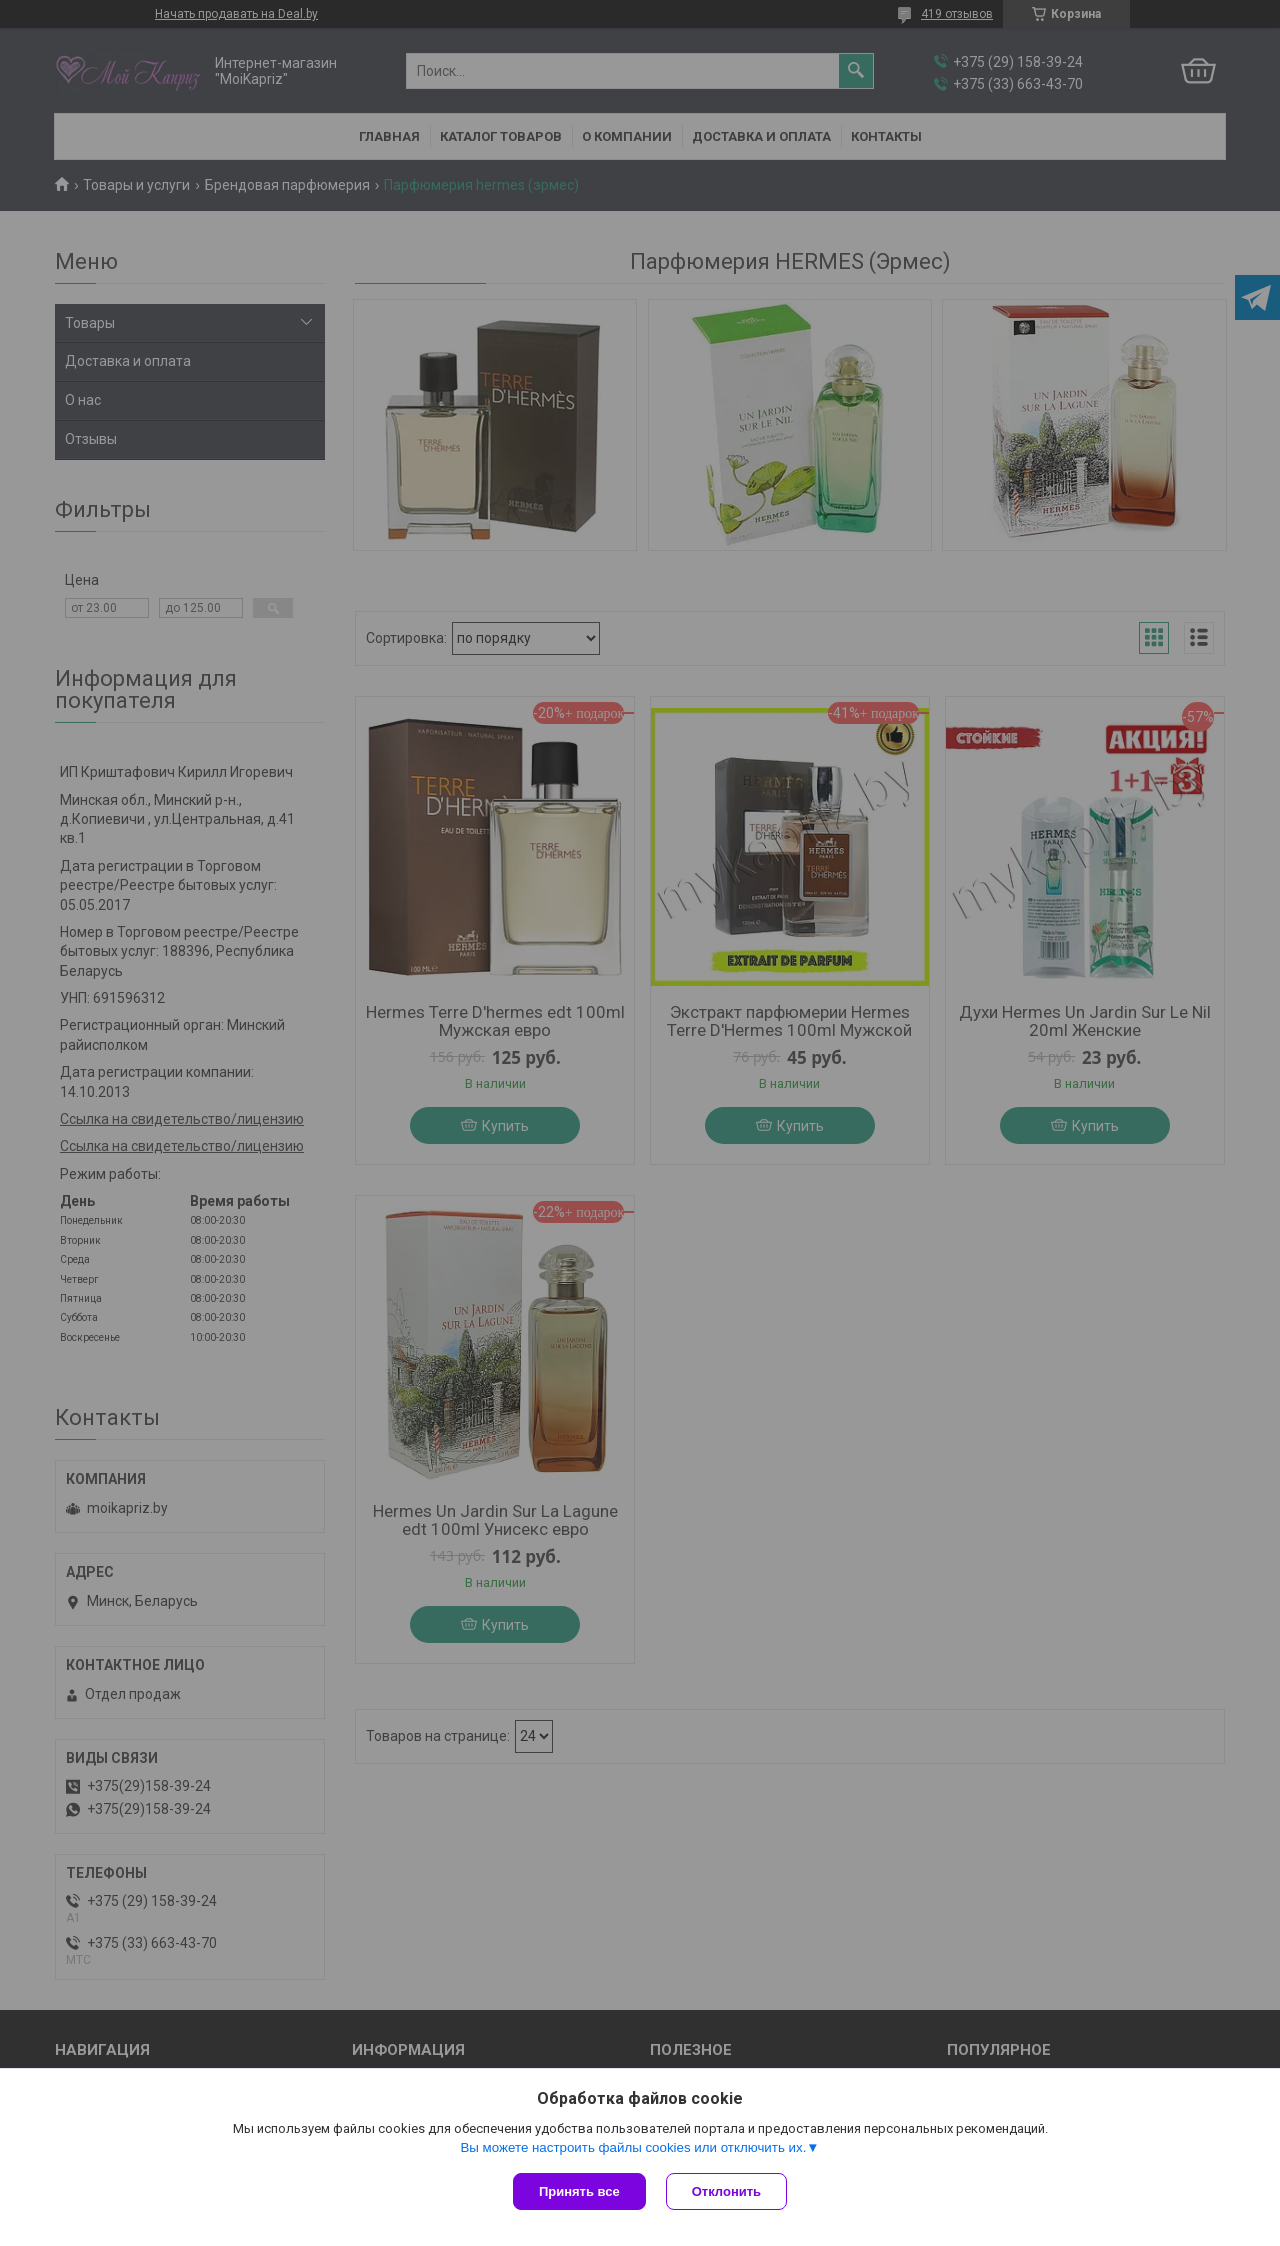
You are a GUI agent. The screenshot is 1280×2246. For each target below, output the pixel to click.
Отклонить (726, 2191)
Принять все (579, 2191)
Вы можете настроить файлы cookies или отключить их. (633, 2147)
